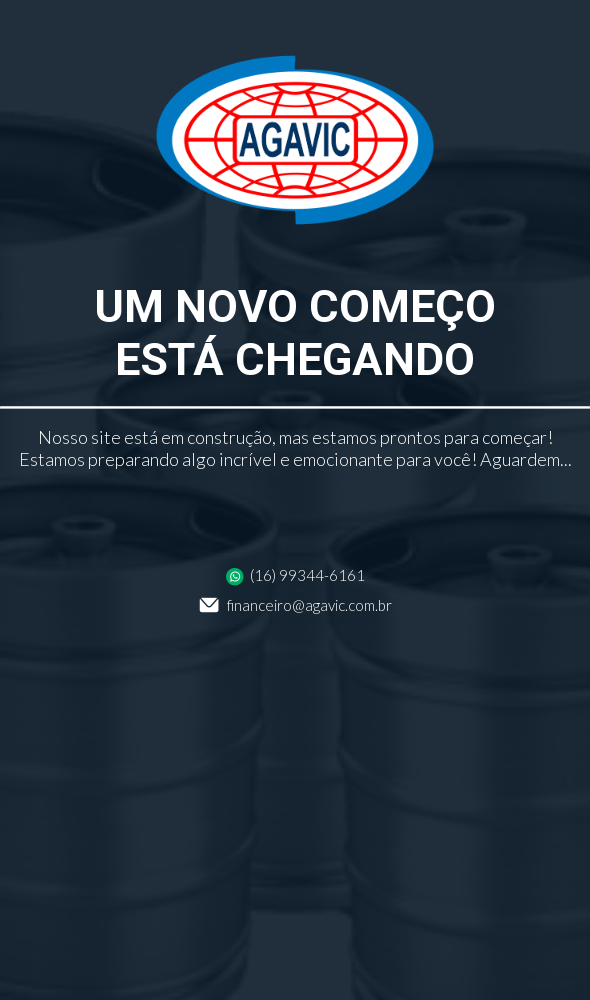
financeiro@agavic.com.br (295, 605)
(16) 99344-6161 (295, 575)
